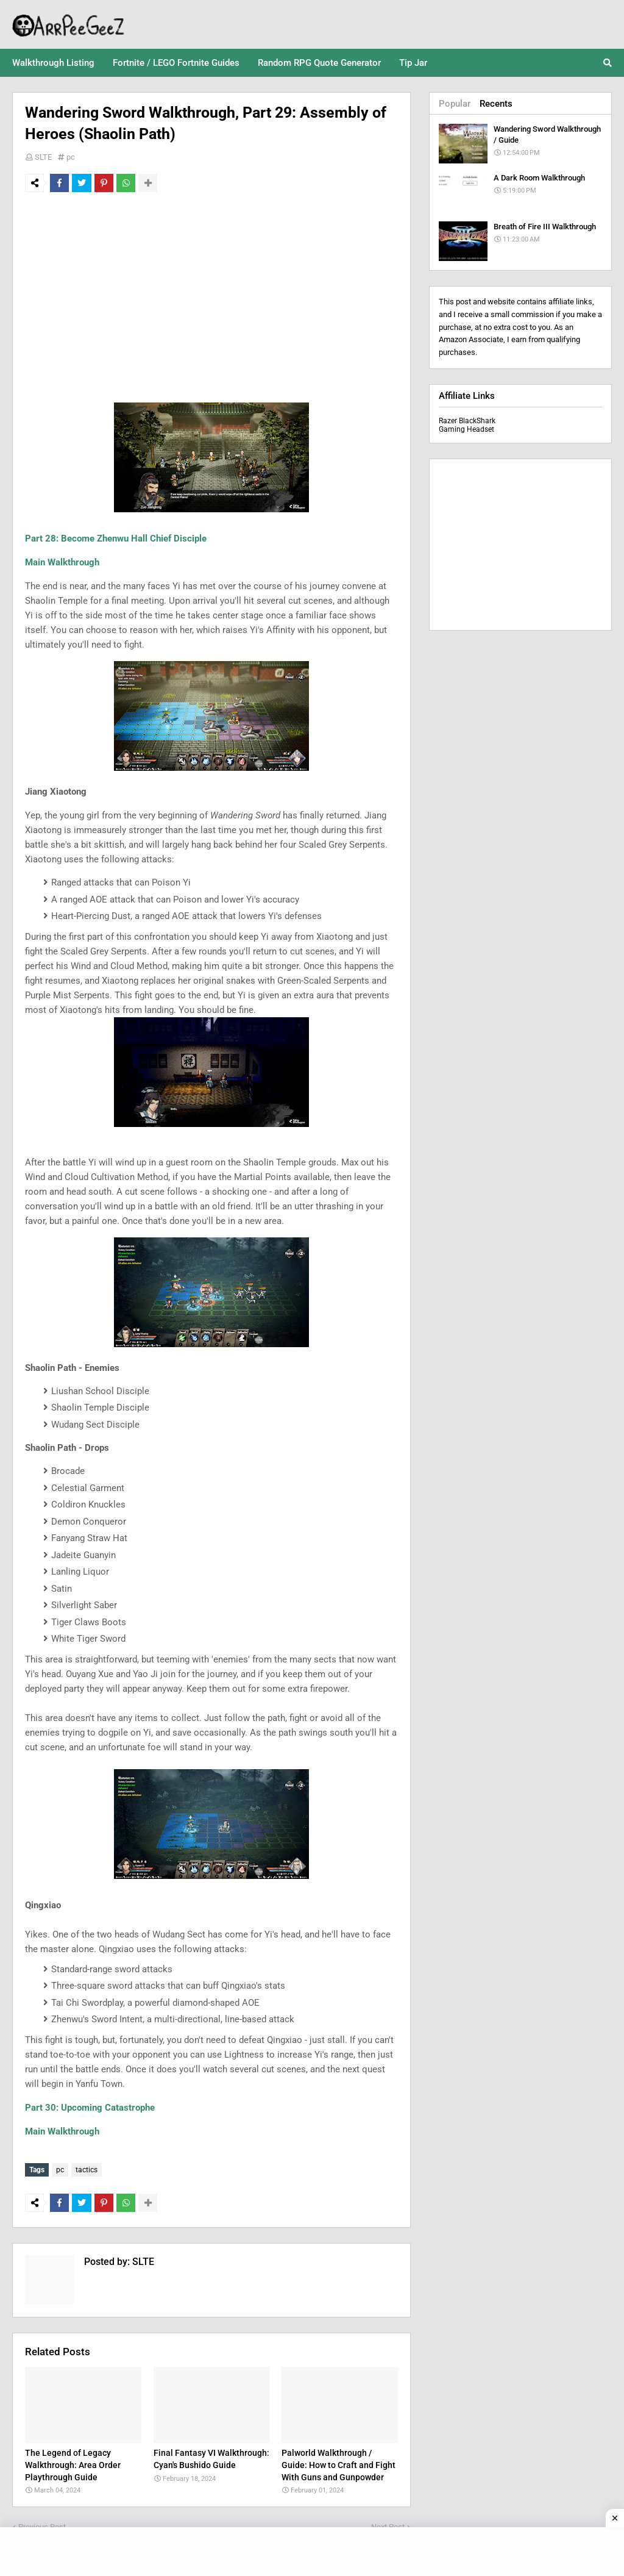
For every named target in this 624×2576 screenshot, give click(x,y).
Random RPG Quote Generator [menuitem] (319, 62)
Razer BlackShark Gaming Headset (467, 425)
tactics (87, 2170)
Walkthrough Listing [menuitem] (53, 62)
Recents (496, 103)
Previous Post (42, 2524)
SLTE (43, 157)
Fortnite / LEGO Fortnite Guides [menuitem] (176, 62)
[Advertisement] (211, 292)
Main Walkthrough (62, 562)
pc (70, 157)
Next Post (388, 2524)
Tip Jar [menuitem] (413, 62)
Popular (454, 103)
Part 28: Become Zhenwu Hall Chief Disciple (116, 538)
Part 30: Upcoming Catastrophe (90, 2107)
